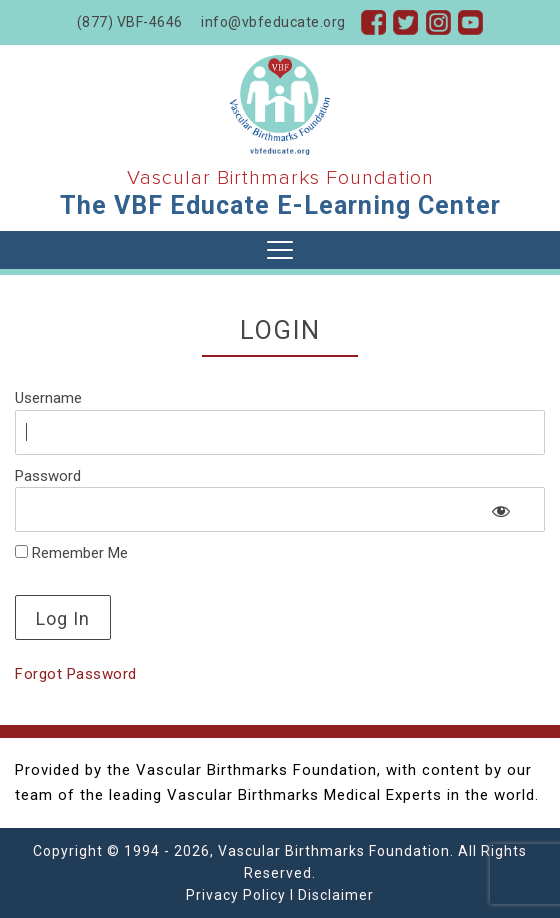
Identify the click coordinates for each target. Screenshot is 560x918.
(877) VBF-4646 (130, 22)
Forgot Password (76, 674)
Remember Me (71, 553)
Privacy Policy (236, 895)
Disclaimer (336, 895)
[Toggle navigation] (280, 250)
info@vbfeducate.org (273, 22)
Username (48, 398)
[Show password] (501, 511)
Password (48, 476)
